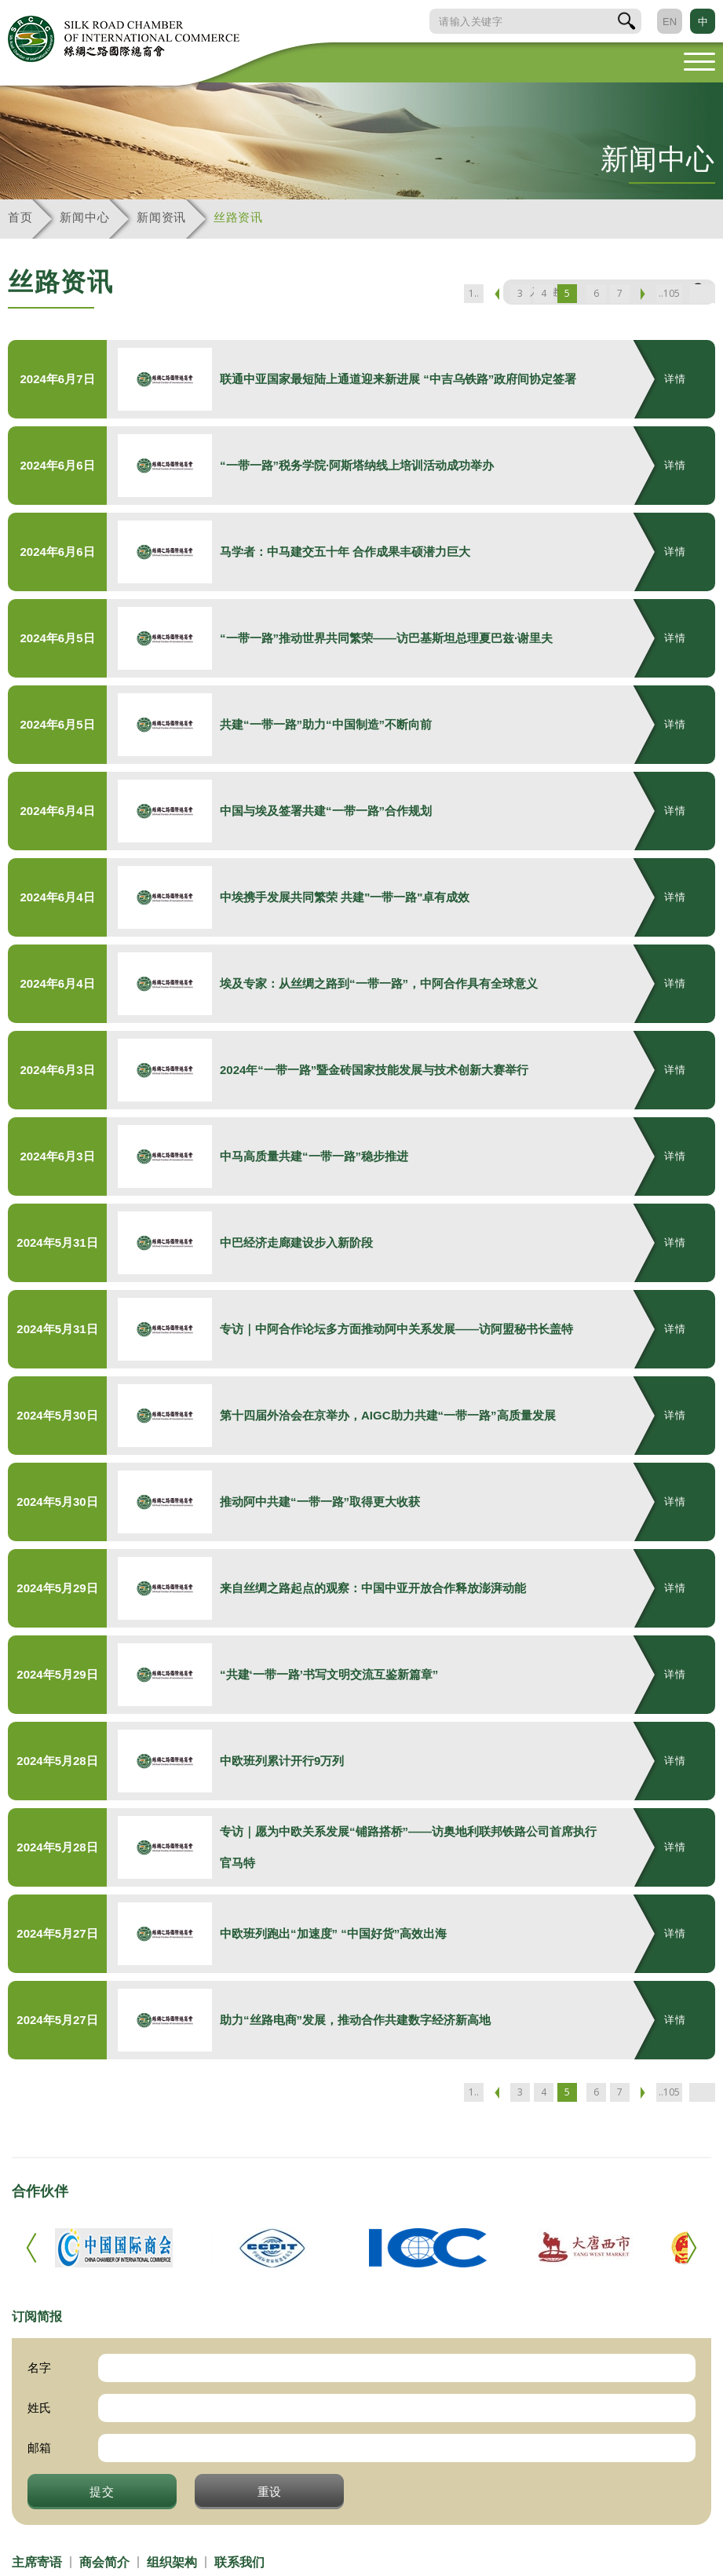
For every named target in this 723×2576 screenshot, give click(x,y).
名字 (39, 2367)
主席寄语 (37, 2562)
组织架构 (172, 2562)
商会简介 (104, 2562)
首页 (20, 217)
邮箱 (39, 2447)
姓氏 (39, 2407)
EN (670, 21)
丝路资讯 (238, 217)
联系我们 (239, 2562)
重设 (270, 2491)
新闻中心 (84, 217)
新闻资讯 (161, 217)
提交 (102, 2491)
